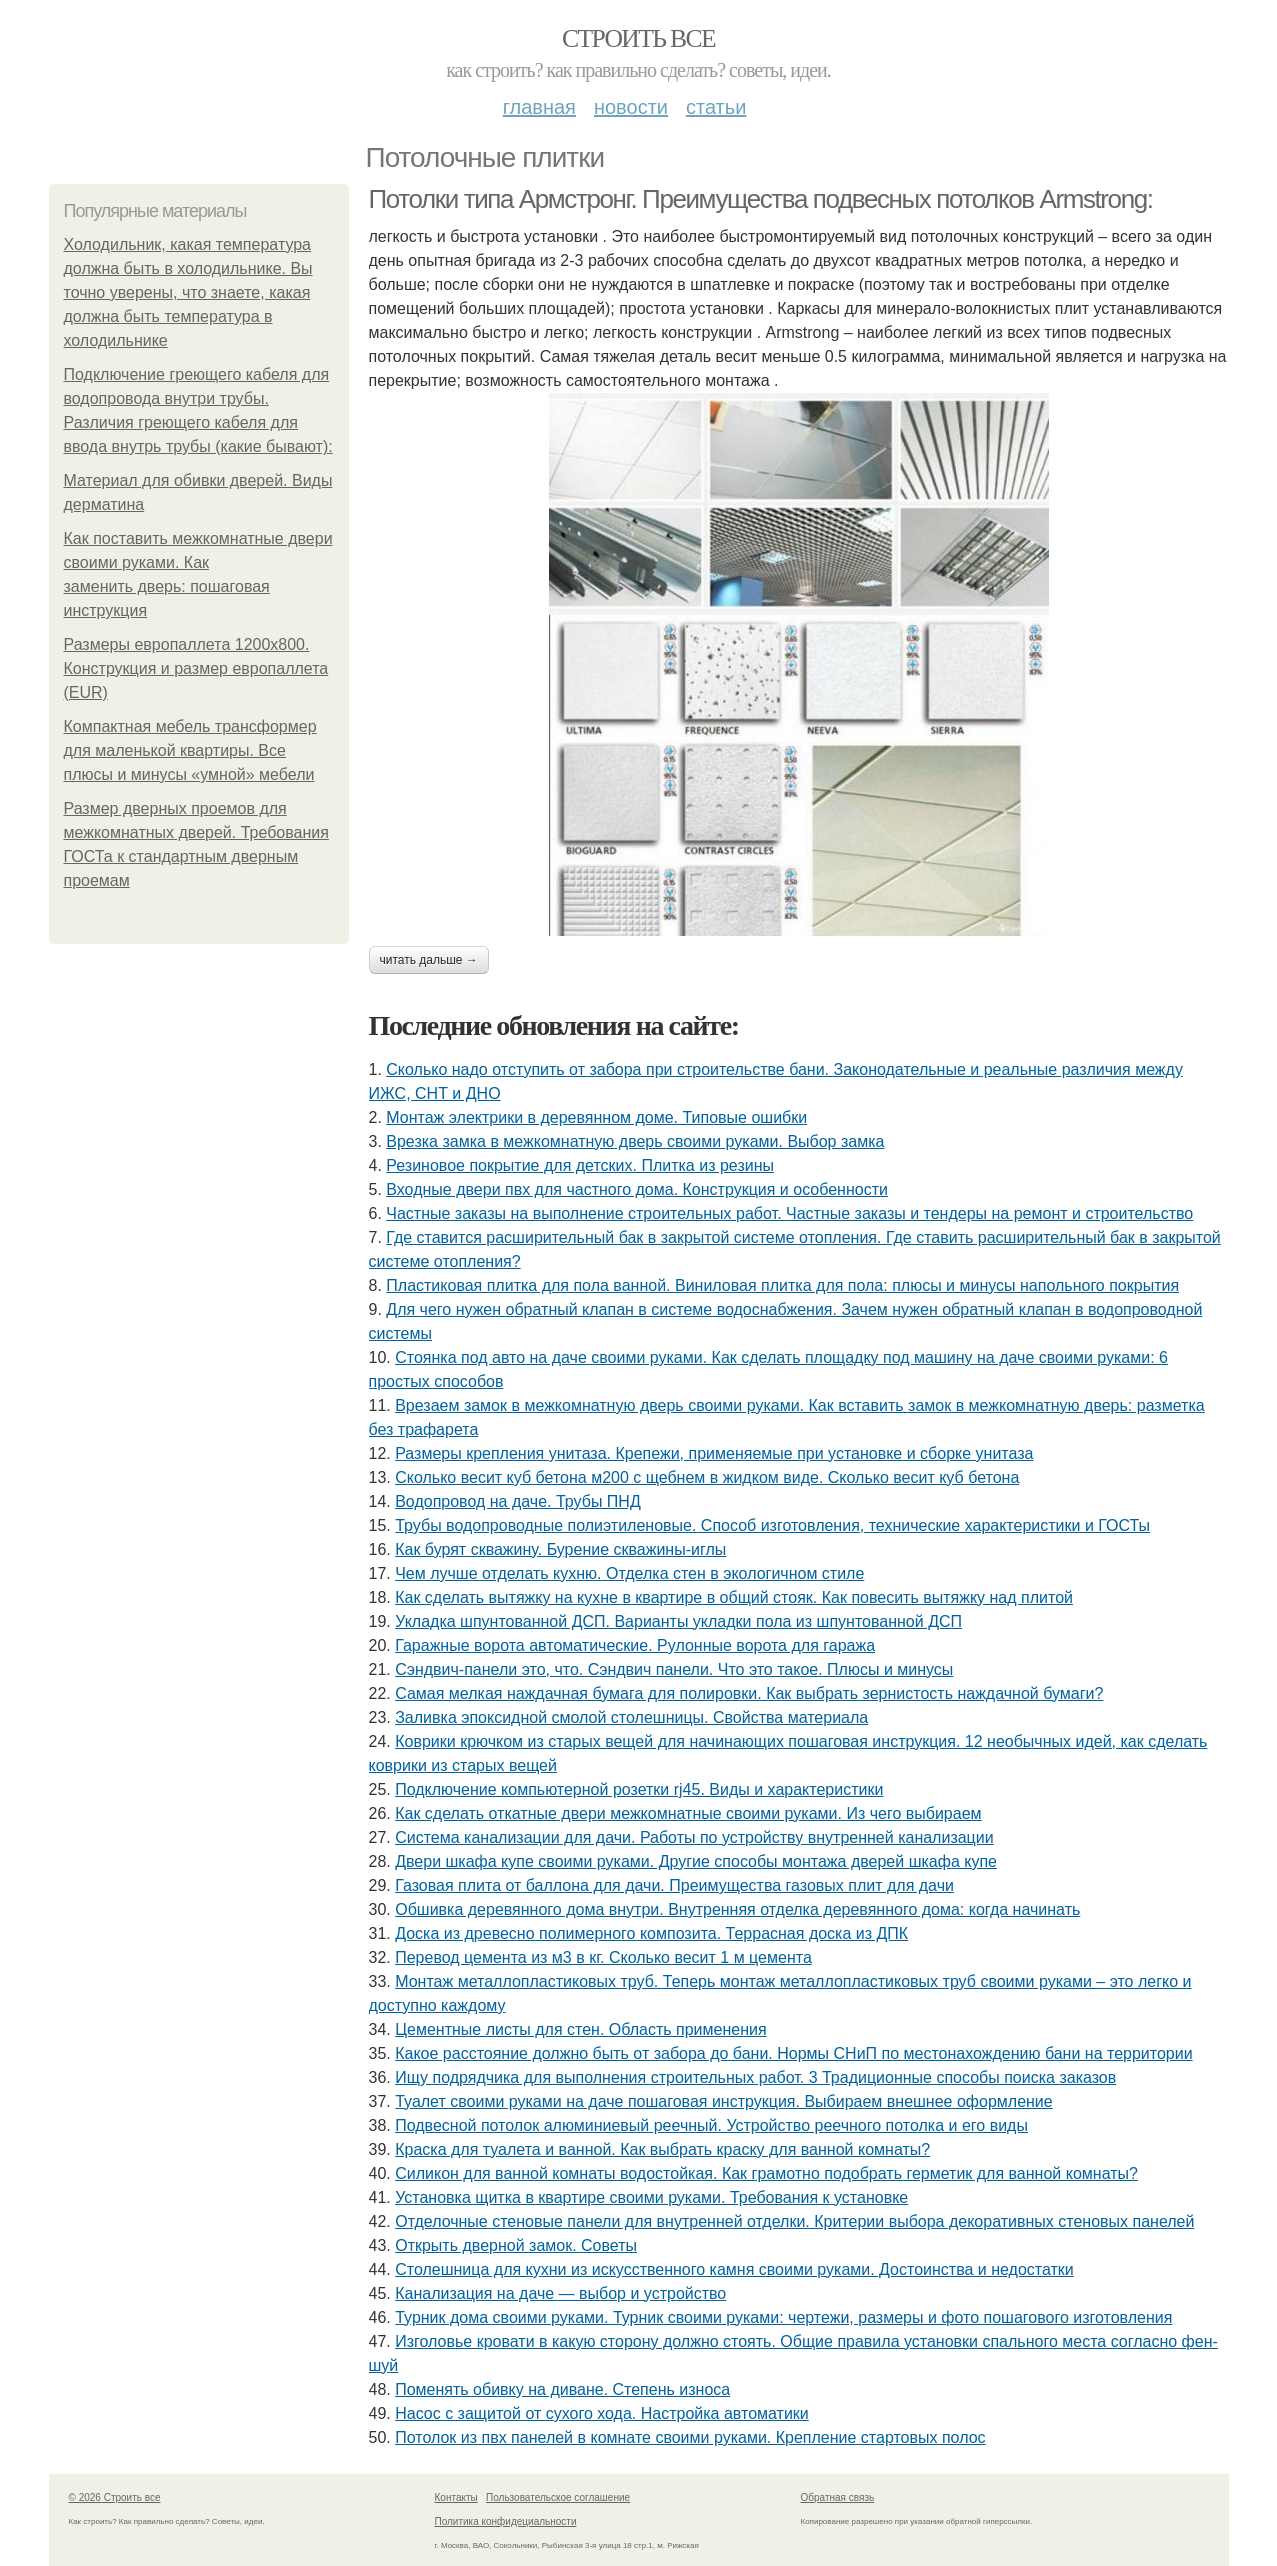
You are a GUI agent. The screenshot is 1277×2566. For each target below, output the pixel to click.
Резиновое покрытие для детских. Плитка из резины (580, 1165)
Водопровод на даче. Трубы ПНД (518, 1501)
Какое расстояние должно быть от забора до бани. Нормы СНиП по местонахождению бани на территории (793, 2053)
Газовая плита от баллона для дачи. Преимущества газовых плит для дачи (674, 1885)
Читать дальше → (429, 960)
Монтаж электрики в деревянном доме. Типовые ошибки (596, 1117)
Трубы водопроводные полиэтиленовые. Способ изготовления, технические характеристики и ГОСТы (772, 1525)
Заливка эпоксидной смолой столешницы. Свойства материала (631, 1717)
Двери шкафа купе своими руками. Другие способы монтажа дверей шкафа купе (696, 1861)
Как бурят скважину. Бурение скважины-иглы (560, 1549)
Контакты (456, 2497)
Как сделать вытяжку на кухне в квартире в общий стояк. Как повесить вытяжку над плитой (734, 1597)
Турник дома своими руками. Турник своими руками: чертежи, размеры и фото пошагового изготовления (783, 2317)
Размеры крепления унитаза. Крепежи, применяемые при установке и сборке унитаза (714, 1453)
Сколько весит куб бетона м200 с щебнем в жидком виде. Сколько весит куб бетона (707, 1477)
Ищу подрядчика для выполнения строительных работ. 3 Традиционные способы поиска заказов (755, 2077)
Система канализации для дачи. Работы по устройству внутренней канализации (694, 1837)
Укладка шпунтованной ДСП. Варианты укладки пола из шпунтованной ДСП (678, 1621)
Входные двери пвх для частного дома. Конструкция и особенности (637, 1189)
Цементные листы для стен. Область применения (580, 2029)
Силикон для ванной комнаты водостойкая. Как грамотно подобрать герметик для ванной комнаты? (766, 2173)
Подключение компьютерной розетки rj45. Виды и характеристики (639, 1789)
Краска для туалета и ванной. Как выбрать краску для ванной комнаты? (662, 2149)
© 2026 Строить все (115, 2497)
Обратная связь (838, 2497)
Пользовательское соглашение (558, 2497)
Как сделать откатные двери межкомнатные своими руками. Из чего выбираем (688, 1813)
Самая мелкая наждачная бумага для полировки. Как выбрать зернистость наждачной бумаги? (749, 1693)
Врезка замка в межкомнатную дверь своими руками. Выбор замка (635, 1141)
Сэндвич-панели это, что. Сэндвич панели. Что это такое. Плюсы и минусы (674, 1669)
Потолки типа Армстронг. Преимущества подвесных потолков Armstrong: (761, 199)
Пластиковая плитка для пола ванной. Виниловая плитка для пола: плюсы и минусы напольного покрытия (782, 1285)
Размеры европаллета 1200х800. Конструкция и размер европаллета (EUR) (196, 668)
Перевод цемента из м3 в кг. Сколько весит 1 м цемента (603, 1957)
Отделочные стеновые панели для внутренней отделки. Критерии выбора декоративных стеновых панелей (794, 2221)
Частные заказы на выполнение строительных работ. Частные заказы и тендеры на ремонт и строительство (789, 1213)
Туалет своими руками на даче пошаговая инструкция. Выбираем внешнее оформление (724, 2101)
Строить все (638, 38)
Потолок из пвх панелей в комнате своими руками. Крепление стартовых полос (690, 2437)
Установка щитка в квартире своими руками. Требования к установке (651, 2197)
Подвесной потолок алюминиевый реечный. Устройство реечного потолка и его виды (711, 2125)
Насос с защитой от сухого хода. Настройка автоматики (602, 2413)
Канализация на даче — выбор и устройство (560, 2293)
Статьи (716, 107)
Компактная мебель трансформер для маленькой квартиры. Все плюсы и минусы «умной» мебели (190, 750)
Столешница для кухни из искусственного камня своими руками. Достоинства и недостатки (734, 2269)
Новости (631, 107)
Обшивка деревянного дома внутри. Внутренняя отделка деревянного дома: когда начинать (737, 1909)
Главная (539, 107)
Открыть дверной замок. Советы (516, 2245)
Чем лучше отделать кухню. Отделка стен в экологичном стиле (629, 1573)
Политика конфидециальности (506, 2521)
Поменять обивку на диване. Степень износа (562, 2389)
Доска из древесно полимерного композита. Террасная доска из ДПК (651, 1933)
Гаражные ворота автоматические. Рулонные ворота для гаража (635, 1645)
